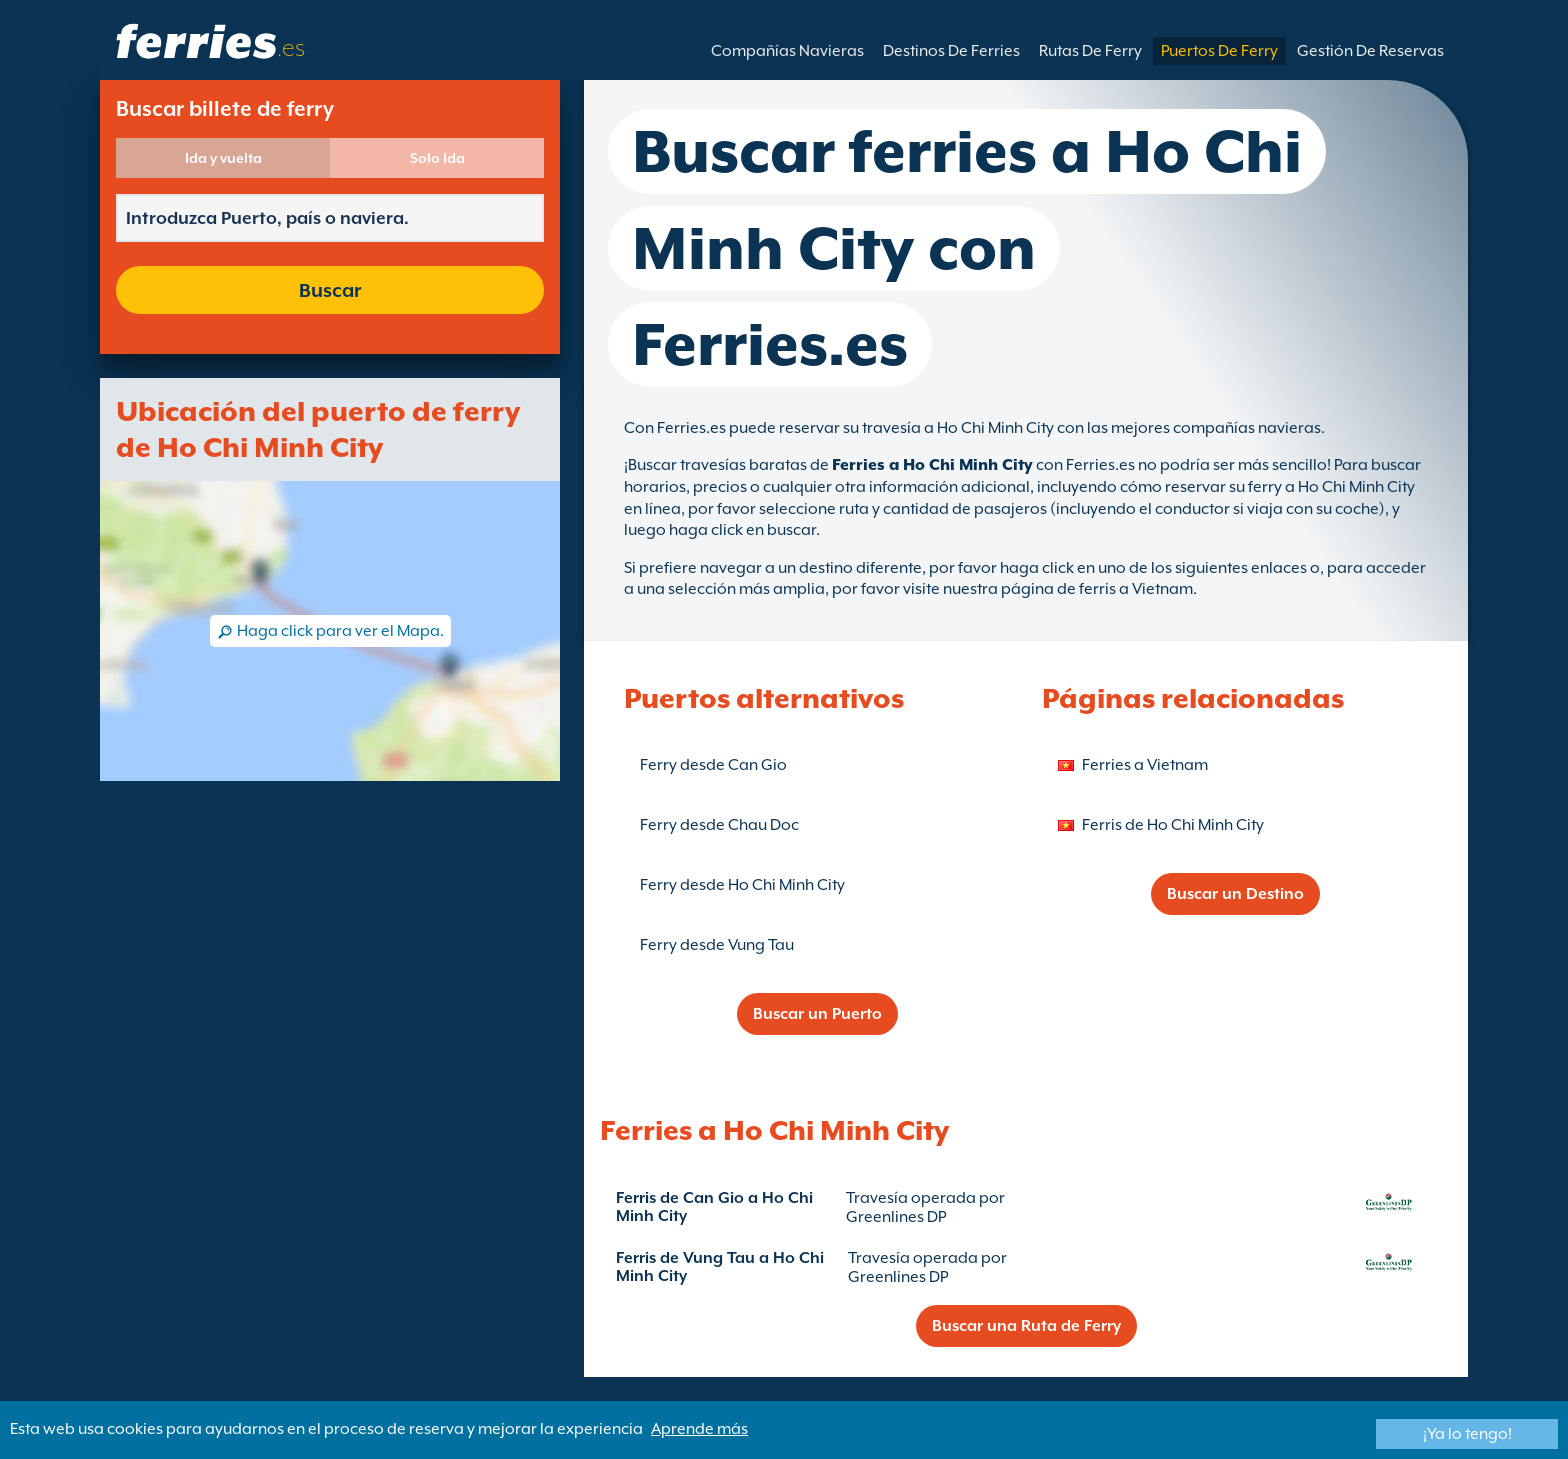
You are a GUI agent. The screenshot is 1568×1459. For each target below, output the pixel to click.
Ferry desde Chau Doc (719, 825)
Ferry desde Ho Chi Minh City (742, 885)
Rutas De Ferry (1090, 51)
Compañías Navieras (787, 51)
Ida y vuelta (223, 158)
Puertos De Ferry (1219, 51)
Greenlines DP (896, 1217)
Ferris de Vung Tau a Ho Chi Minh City (720, 1267)
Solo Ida (437, 158)
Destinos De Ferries (951, 51)
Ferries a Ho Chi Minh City (932, 465)
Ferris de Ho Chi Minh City (1173, 825)
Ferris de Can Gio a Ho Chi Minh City (714, 1207)
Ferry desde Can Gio (713, 765)
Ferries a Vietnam (1145, 765)
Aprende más (699, 1429)
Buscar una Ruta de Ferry (1026, 1326)
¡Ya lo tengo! (1467, 1434)
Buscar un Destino (1235, 894)
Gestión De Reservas (1370, 51)
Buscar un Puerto (817, 1014)
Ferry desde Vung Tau (717, 945)
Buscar (330, 290)
